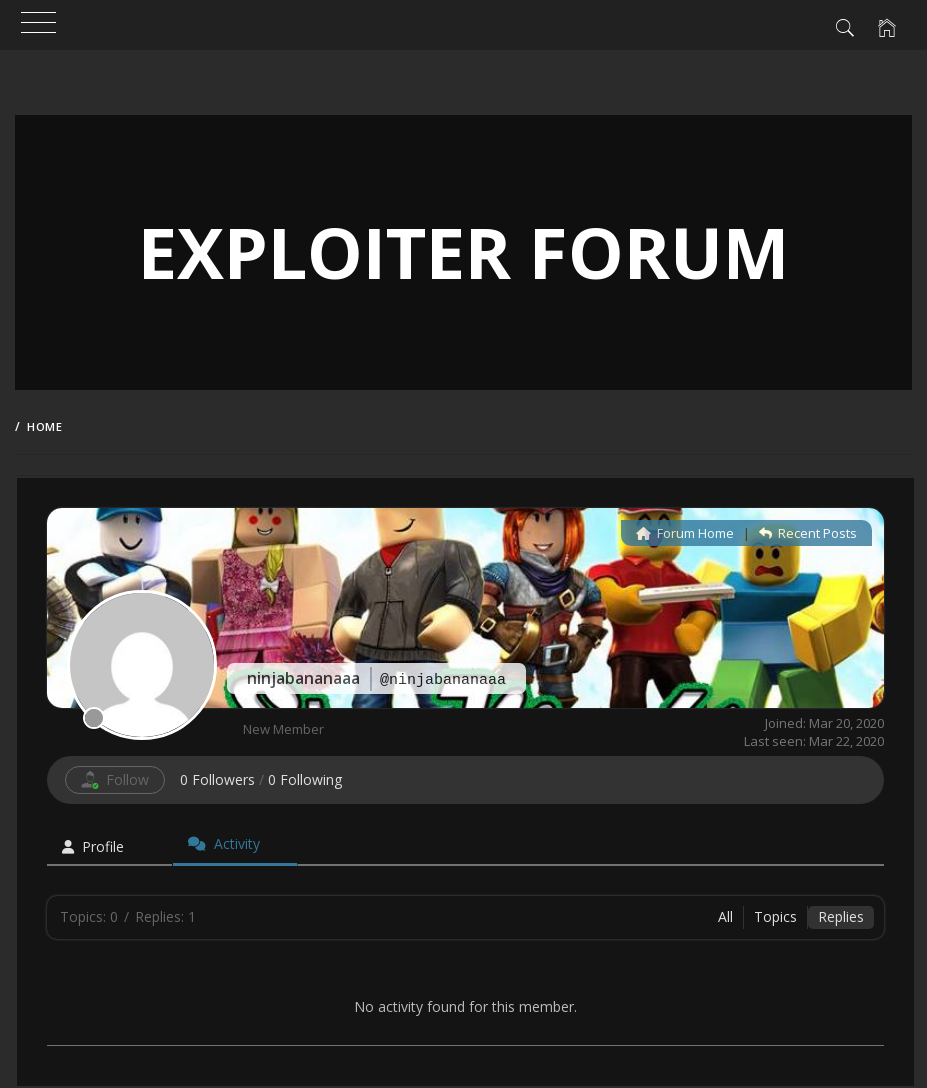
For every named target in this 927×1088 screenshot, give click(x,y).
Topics (775, 916)
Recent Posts (808, 533)
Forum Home (685, 533)
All (725, 916)
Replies (841, 916)
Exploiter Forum (463, 252)
